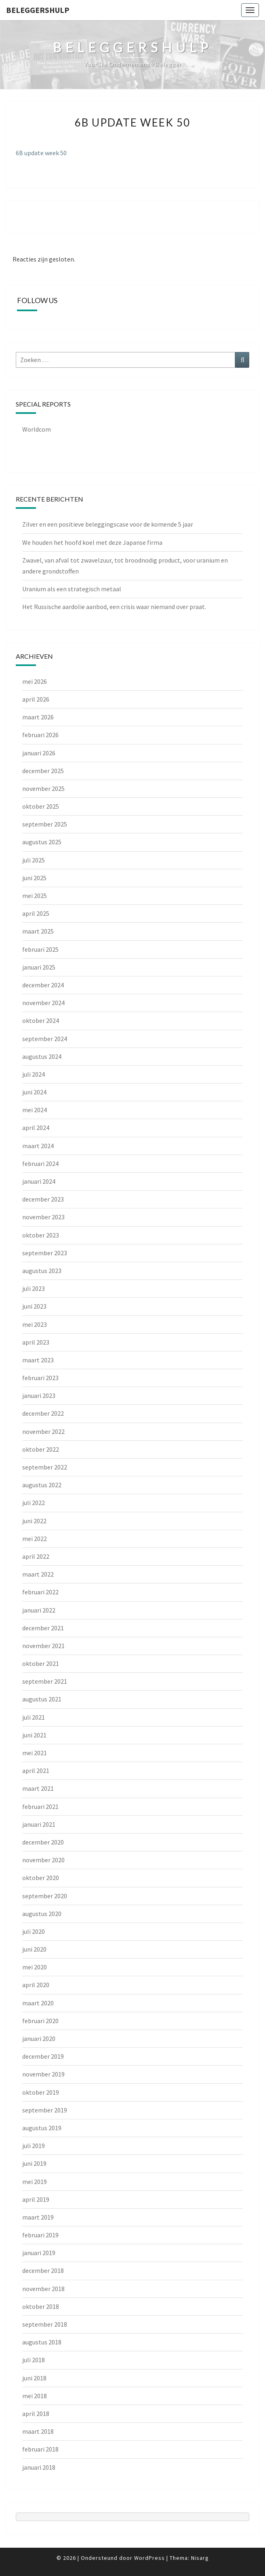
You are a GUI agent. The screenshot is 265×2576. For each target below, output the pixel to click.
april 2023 (35, 1342)
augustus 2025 (41, 842)
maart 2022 (38, 1574)
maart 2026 (38, 717)
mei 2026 (34, 681)
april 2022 (35, 1556)
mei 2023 (34, 1324)
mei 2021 (34, 1753)
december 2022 (43, 1413)
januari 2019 (38, 2253)
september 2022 (44, 1467)
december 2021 (43, 1628)
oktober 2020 (40, 1878)
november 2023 (43, 1217)
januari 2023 (38, 1395)
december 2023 (43, 1199)
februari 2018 (40, 2449)
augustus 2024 (41, 1056)
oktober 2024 (40, 1020)
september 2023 (44, 1253)
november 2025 (43, 788)
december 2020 (43, 1842)
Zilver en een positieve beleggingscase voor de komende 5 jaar (107, 524)
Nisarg (200, 2557)
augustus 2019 (41, 2128)
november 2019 (43, 2074)
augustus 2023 (41, 1271)
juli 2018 (33, 2360)
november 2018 (43, 2289)
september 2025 (44, 824)
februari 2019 (40, 2235)
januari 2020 (38, 2038)
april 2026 (35, 699)
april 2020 (35, 1985)
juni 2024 (34, 1092)
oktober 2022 (40, 1449)
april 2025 (35, 913)
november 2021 (43, 1646)
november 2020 (43, 1860)
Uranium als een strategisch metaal (71, 589)
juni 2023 (34, 1306)
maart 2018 (38, 2431)
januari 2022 (38, 1610)
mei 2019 (34, 2182)
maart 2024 (38, 1146)
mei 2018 (34, 2396)
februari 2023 (40, 1378)
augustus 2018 (41, 2342)
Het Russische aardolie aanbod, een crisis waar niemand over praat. (114, 607)
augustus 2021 (41, 1699)
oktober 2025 (40, 806)
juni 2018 (34, 2378)
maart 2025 (38, 931)
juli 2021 (33, 1717)
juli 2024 (33, 1074)
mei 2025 (34, 896)
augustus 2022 (41, 1485)
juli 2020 (33, 1931)
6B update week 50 (41, 153)
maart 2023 (38, 1360)
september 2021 (44, 1681)
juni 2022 (34, 1521)
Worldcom (36, 429)
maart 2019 (38, 2217)
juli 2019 (33, 2146)
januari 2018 (38, 2467)
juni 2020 (34, 1949)
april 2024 (35, 1128)
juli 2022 (33, 1503)
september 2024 (44, 1039)
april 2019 (35, 2199)
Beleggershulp (37, 10)
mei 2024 (34, 1110)
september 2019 (44, 2110)
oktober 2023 (40, 1235)
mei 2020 (34, 1967)
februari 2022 (40, 1592)
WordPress (149, 2557)
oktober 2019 (40, 2092)
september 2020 (44, 1896)
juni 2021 (34, 1735)
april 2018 (35, 2413)
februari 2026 (40, 735)
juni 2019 (34, 2163)
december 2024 (43, 985)
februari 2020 (40, 2021)
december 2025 (43, 771)
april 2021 (35, 1771)
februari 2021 (40, 1806)
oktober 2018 (40, 2306)
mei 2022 (34, 1539)
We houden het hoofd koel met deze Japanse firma (92, 542)
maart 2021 (38, 1788)
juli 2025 (33, 860)
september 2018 (44, 2324)
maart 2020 (38, 2003)
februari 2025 (40, 949)
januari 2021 (38, 1824)
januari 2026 (38, 753)
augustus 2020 (41, 1914)
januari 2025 (38, 967)
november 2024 (43, 1003)
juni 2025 (34, 878)
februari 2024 (40, 1163)
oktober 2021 (40, 1663)
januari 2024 (38, 1181)
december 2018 (43, 2270)
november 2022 (43, 1431)
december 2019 (43, 2056)
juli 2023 (33, 1288)
